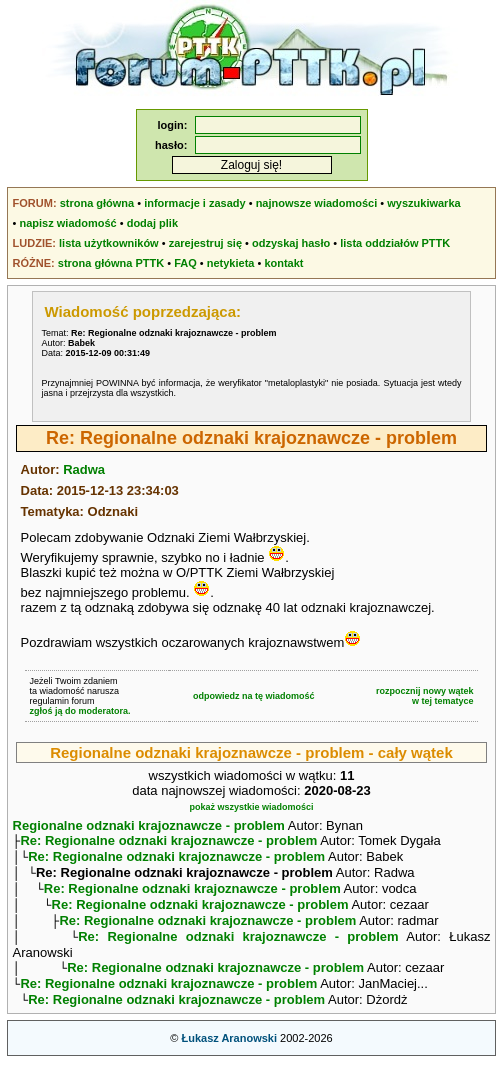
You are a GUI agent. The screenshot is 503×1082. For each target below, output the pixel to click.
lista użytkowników (109, 243)
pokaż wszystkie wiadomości (251, 807)
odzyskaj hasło (291, 243)
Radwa (84, 469)
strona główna (97, 203)
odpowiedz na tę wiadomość (254, 696)
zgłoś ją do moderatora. (80, 711)
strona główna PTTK (111, 263)
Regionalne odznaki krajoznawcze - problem (149, 825)
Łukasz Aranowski (229, 1058)
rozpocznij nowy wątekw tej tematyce (425, 696)
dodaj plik (152, 223)
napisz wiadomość (68, 223)
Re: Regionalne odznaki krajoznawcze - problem (168, 842)
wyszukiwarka (423, 203)
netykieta (231, 263)
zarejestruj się (205, 243)
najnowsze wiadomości (317, 203)
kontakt (283, 263)
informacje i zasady (195, 203)
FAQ (185, 263)
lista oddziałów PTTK (395, 243)
